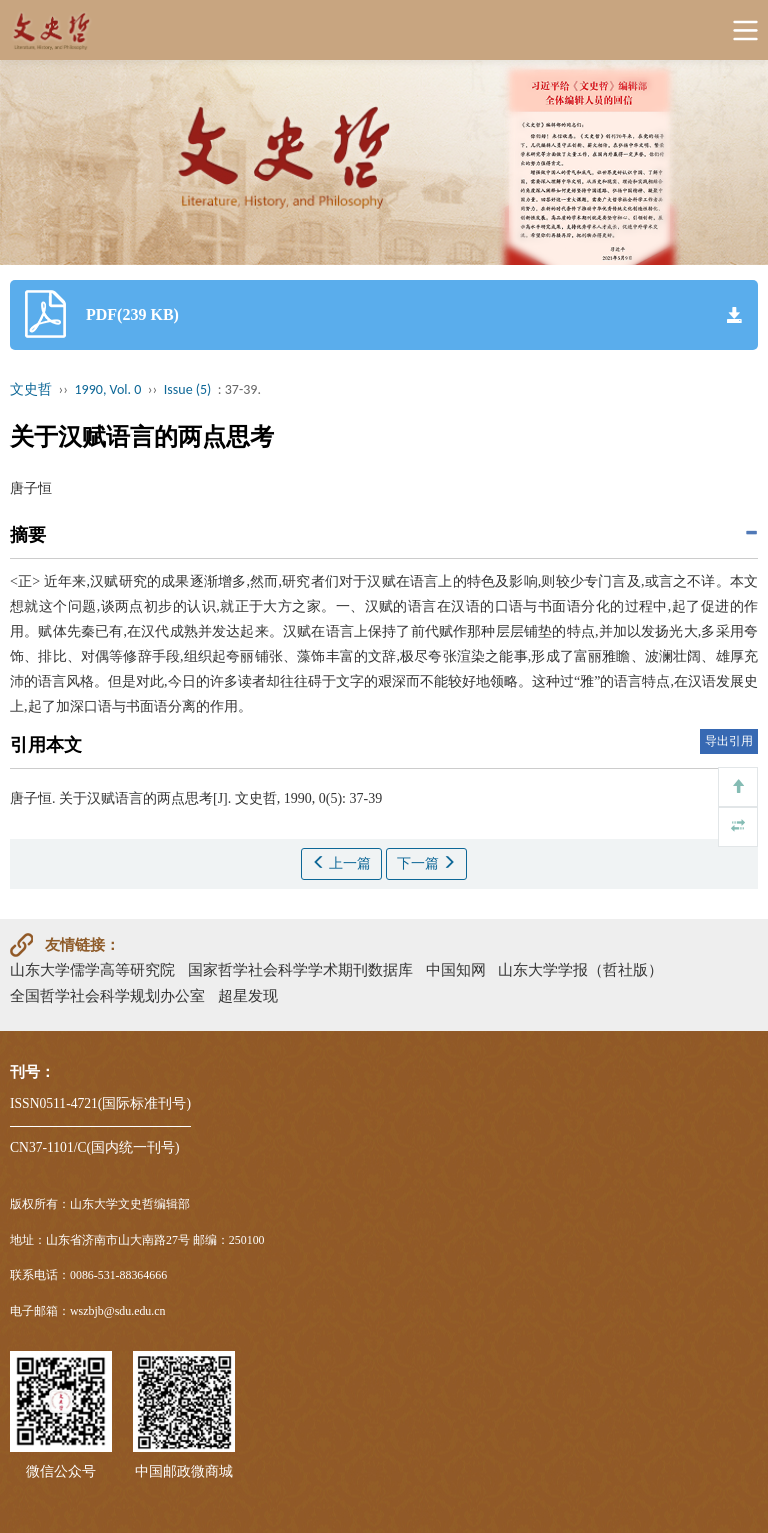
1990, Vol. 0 (108, 389)
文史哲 (31, 389)
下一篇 (427, 863)
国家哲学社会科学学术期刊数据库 (300, 969)
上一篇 (342, 863)
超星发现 (248, 995)
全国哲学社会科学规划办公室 (107, 995)
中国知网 (456, 969)
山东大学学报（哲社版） (580, 969)
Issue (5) (188, 389)
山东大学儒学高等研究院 (92, 969)
